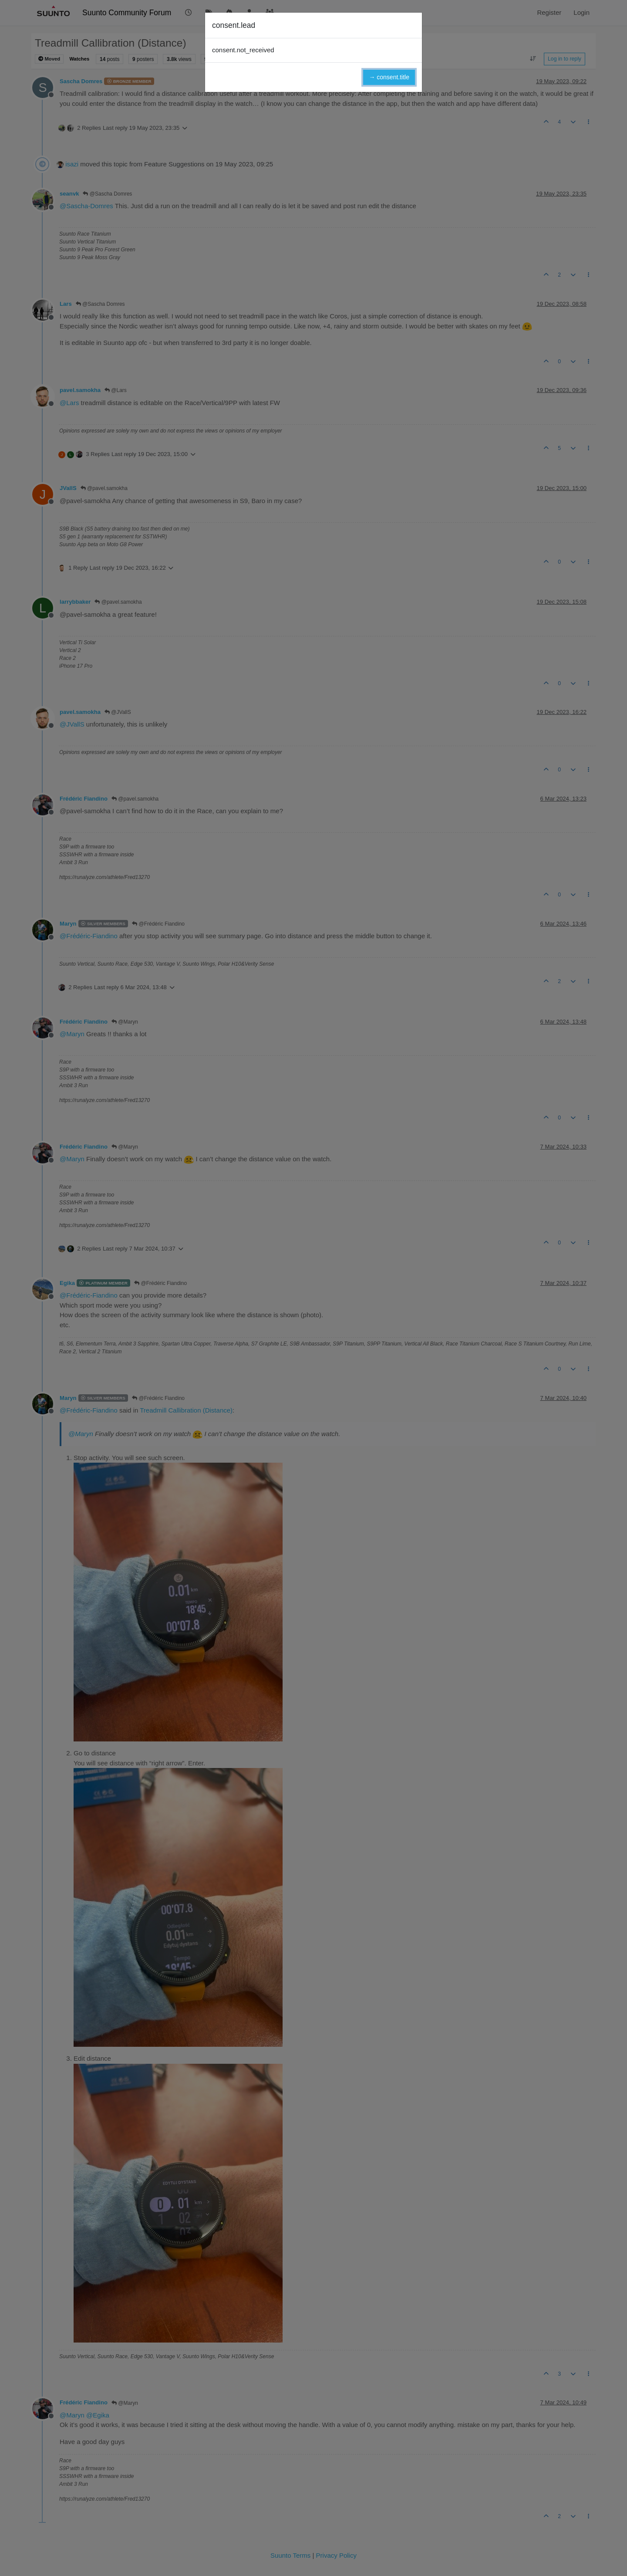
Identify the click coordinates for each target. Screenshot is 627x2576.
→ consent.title (389, 77)
